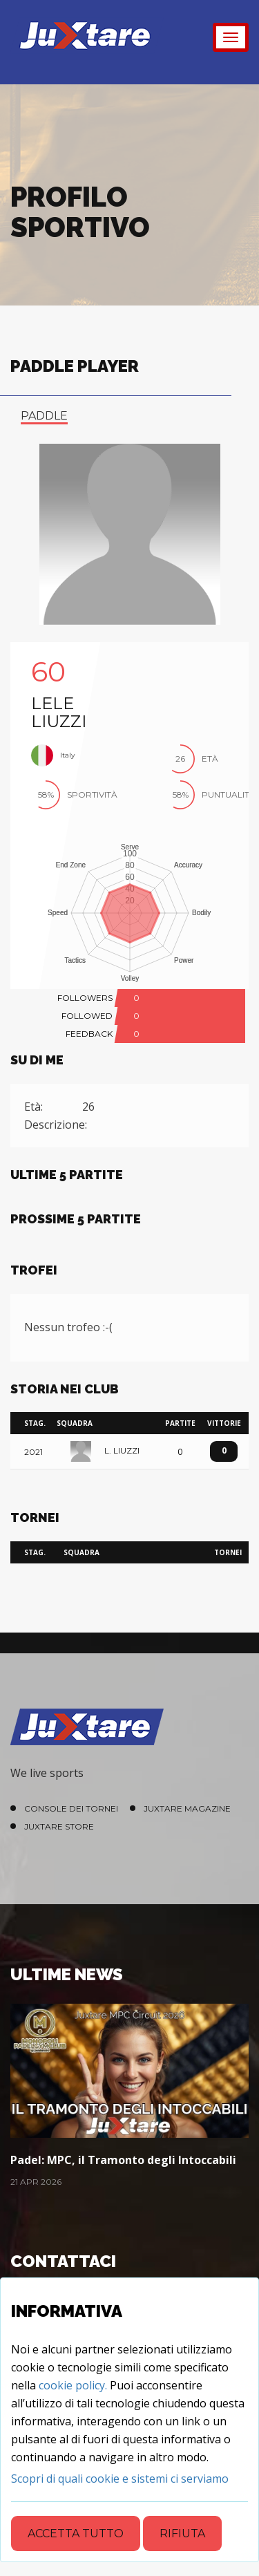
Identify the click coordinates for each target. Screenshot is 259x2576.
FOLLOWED (87, 1015)
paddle (44, 415)
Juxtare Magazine (187, 1808)
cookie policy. (73, 2385)
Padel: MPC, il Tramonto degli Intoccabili (123, 2160)
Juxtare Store (59, 1826)
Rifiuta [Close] (182, 2533)
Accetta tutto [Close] (76, 2533)
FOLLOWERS (85, 998)
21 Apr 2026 (35, 2182)
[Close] (120, 2478)
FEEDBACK (89, 1033)
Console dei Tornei (71, 1808)
